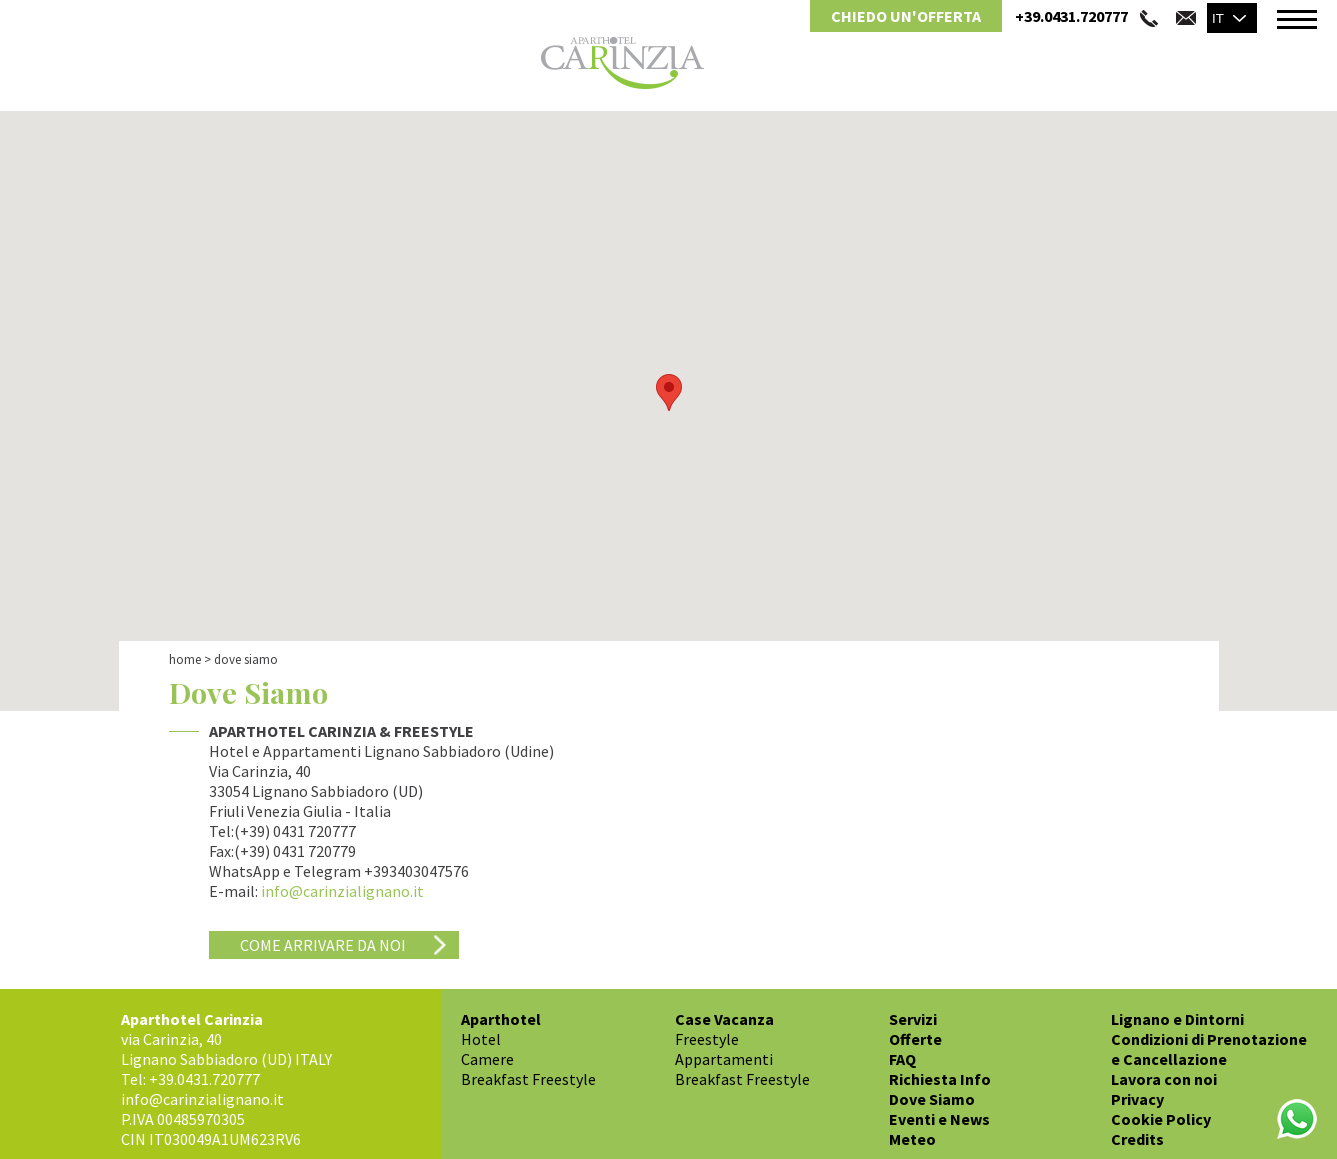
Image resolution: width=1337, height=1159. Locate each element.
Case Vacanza (724, 1019)
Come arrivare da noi (323, 945)
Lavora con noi (1164, 1079)
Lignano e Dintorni (1177, 1019)
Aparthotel (501, 1019)
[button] (669, 392)
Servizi (913, 1019)
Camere (487, 1059)
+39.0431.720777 (1071, 16)
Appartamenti (724, 1059)
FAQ (902, 1059)
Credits (1137, 1139)
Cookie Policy (1161, 1119)
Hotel (481, 1039)
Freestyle (707, 1039)
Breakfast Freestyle (528, 1079)
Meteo (912, 1139)
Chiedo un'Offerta (906, 16)
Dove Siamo (932, 1099)
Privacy (1137, 1099)
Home (185, 659)
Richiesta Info (940, 1079)
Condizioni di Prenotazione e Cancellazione (1209, 1049)
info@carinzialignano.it (342, 891)
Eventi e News (939, 1119)
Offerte (915, 1039)
